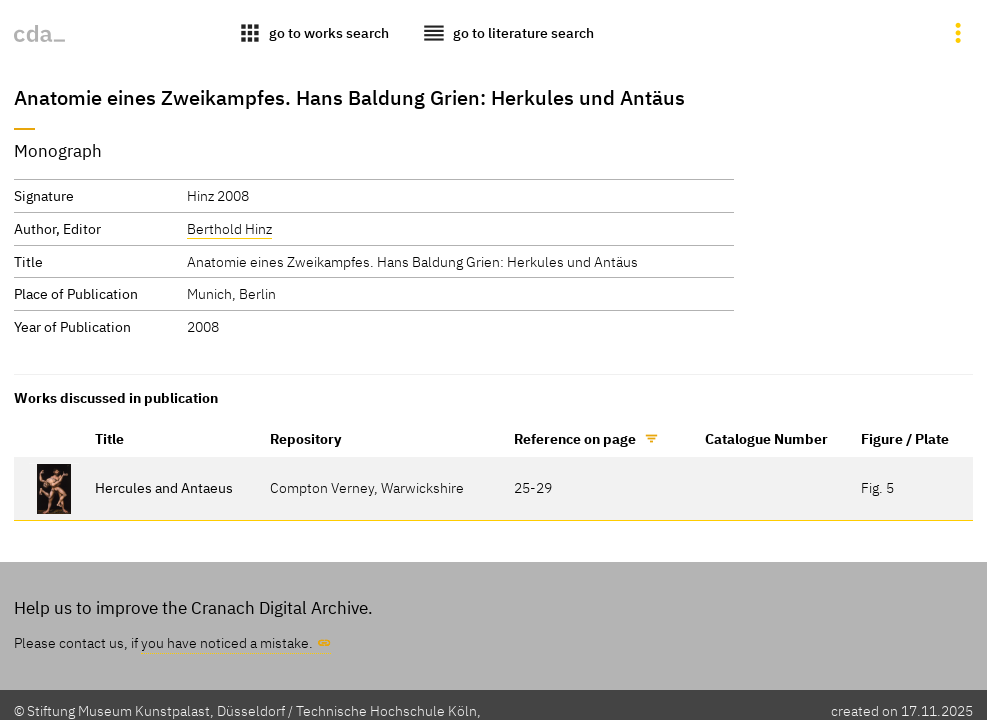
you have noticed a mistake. (227, 642)
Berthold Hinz (229, 228)
